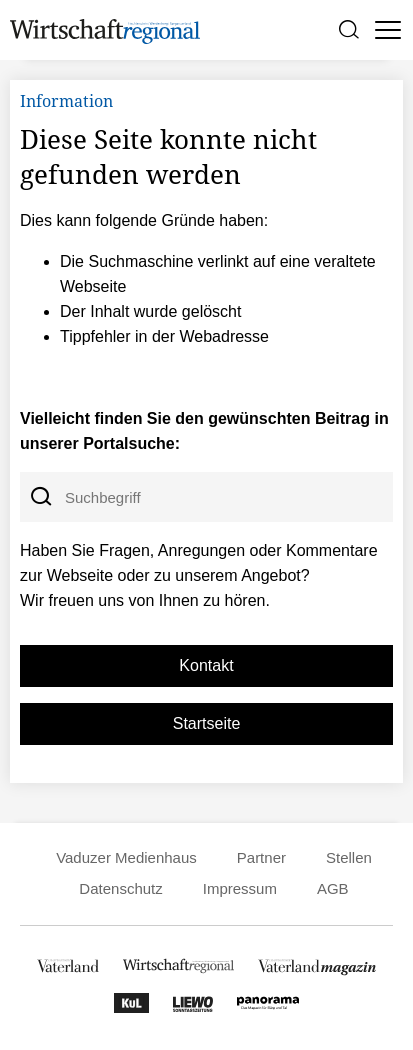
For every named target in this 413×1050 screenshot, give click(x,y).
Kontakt (206, 665)
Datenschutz (120, 888)
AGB (333, 888)
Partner (261, 857)
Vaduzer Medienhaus (126, 857)
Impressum (240, 888)
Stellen (349, 857)
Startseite (207, 723)
